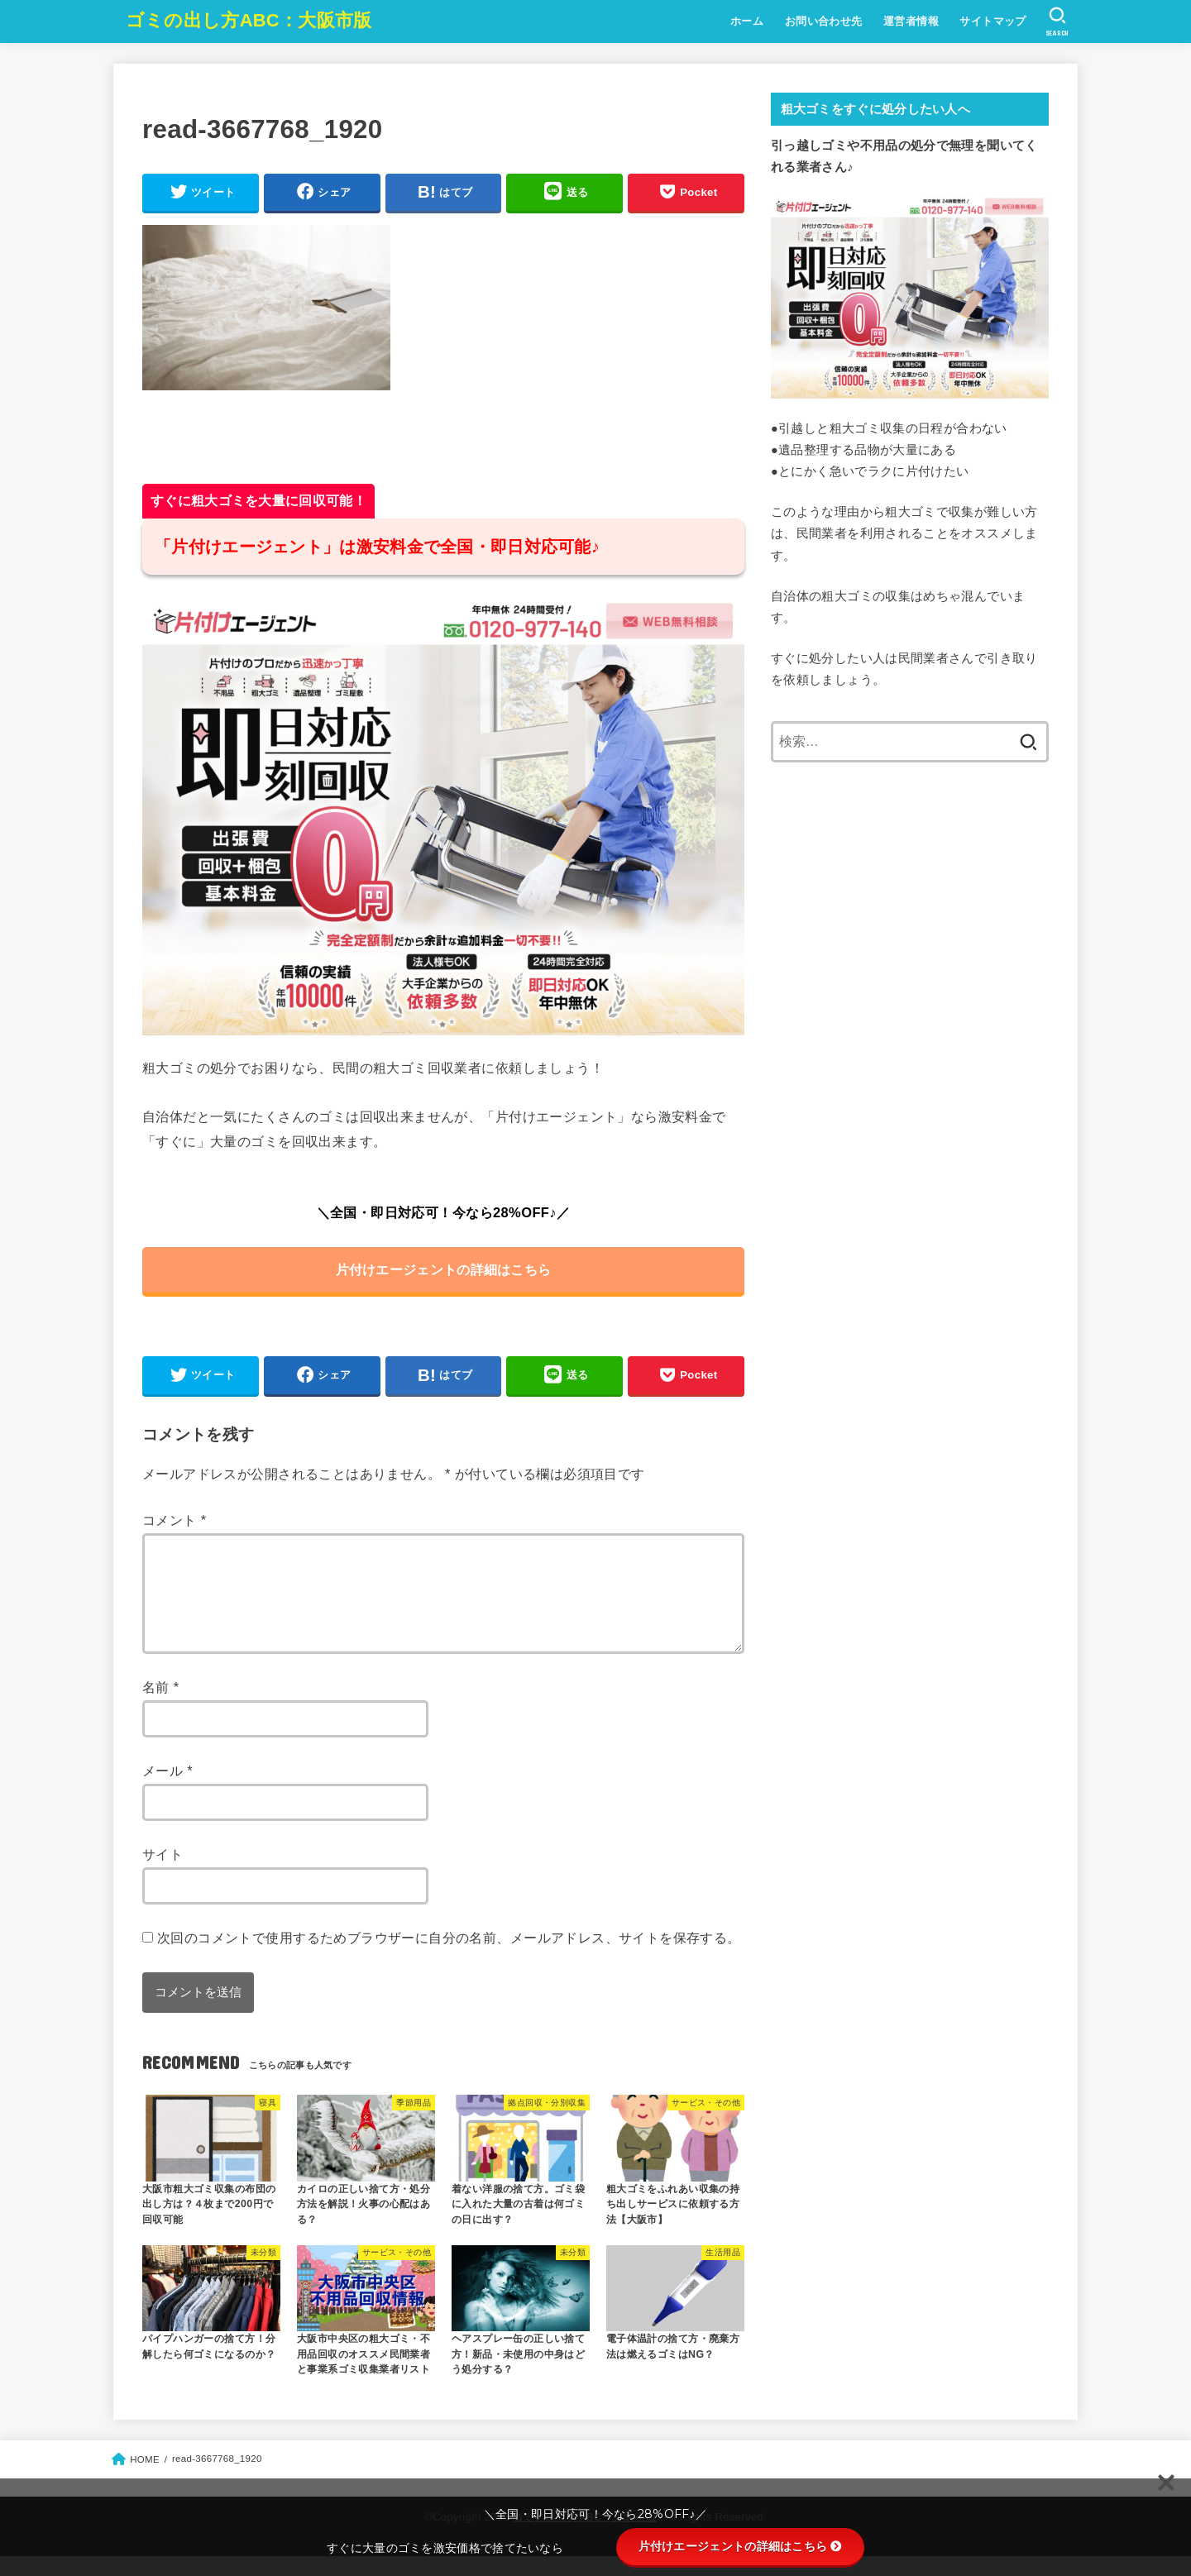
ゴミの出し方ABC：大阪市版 (249, 20)
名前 (160, 1706)
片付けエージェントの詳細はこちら (444, 1269)
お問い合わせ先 (823, 21)
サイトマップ (992, 21)
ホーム (746, 21)
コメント (174, 1520)
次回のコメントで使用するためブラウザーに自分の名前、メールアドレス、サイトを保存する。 (449, 1957)
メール (167, 1790)
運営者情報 (910, 21)
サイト (162, 1873)
